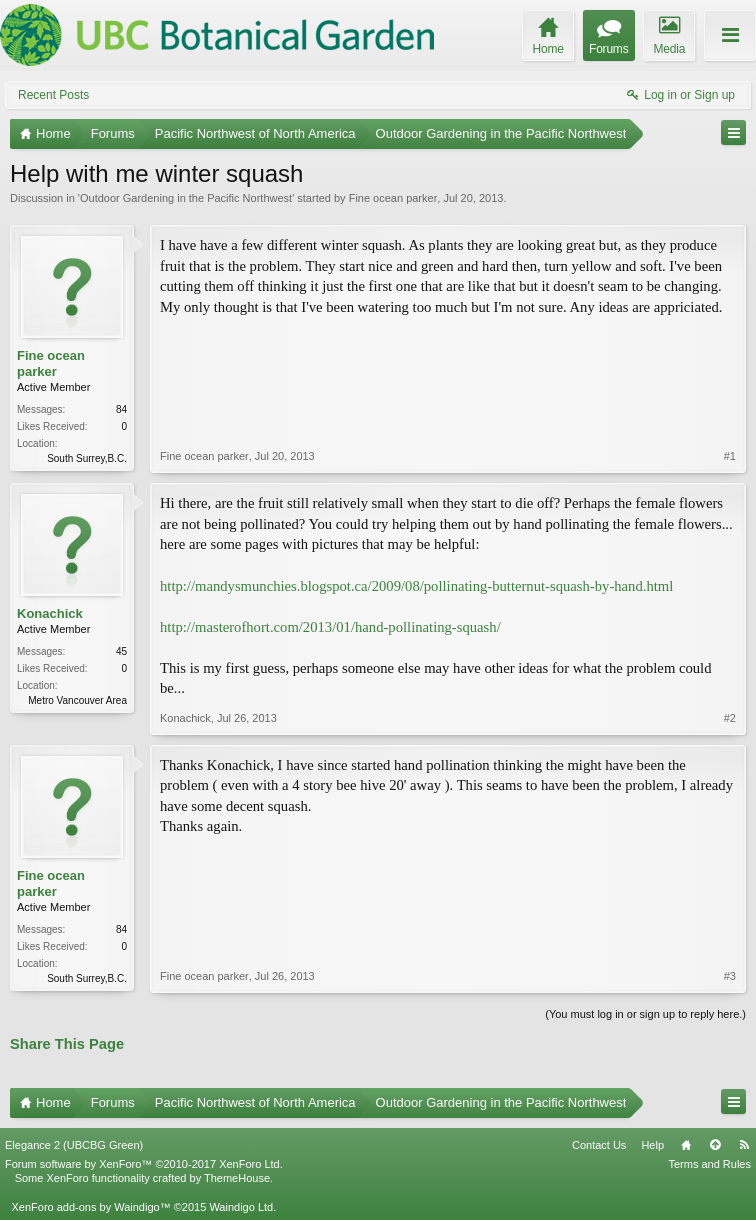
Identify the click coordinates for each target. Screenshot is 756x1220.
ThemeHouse (237, 1178)
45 (121, 651)
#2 (730, 718)
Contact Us (599, 1145)
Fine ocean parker (393, 198)
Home (686, 1145)
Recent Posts (53, 95)
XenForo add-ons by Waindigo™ (90, 1207)
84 (121, 409)
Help (652, 1145)
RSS (744, 1145)
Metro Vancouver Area (77, 700)
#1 (730, 456)
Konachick (50, 613)
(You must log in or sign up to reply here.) (645, 1014)
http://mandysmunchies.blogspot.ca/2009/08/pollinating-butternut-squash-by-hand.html (416, 586)
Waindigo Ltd (241, 1207)
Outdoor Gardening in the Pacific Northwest (186, 198)
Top (715, 1145)
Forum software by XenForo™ (144, 1164)
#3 (730, 976)
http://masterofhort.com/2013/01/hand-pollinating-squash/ (330, 627)
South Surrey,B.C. (87, 458)
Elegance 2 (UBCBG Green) (74, 1145)
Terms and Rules (709, 1164)
